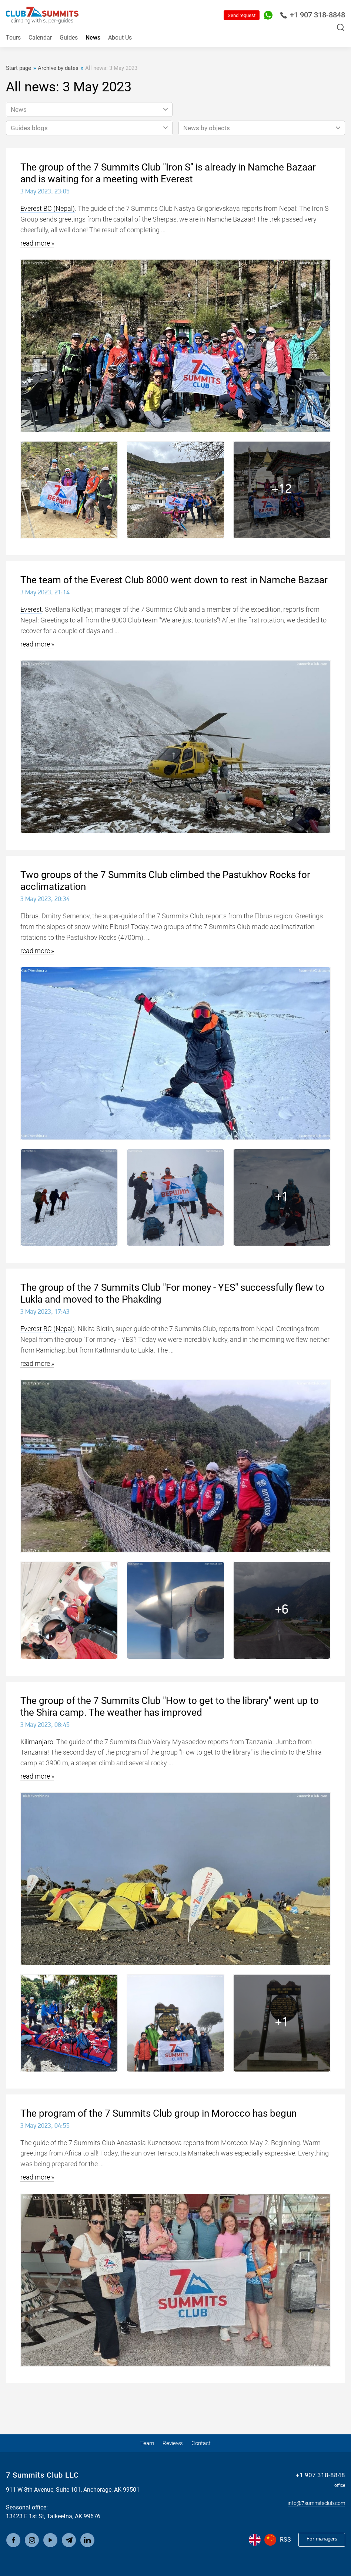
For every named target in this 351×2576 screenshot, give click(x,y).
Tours (13, 37)
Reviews (172, 2443)
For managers (319, 2540)
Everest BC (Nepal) (47, 208)
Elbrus (29, 916)
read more (35, 243)
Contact (203, 2443)
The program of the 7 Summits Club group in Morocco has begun (158, 2113)
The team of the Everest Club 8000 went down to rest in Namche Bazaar (174, 579)
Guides (69, 37)
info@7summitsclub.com (312, 2502)
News (93, 37)
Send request (241, 15)
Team (144, 2443)
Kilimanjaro (36, 1742)
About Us (120, 37)
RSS (280, 2539)
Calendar (40, 37)
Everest (31, 609)
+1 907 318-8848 (312, 15)
